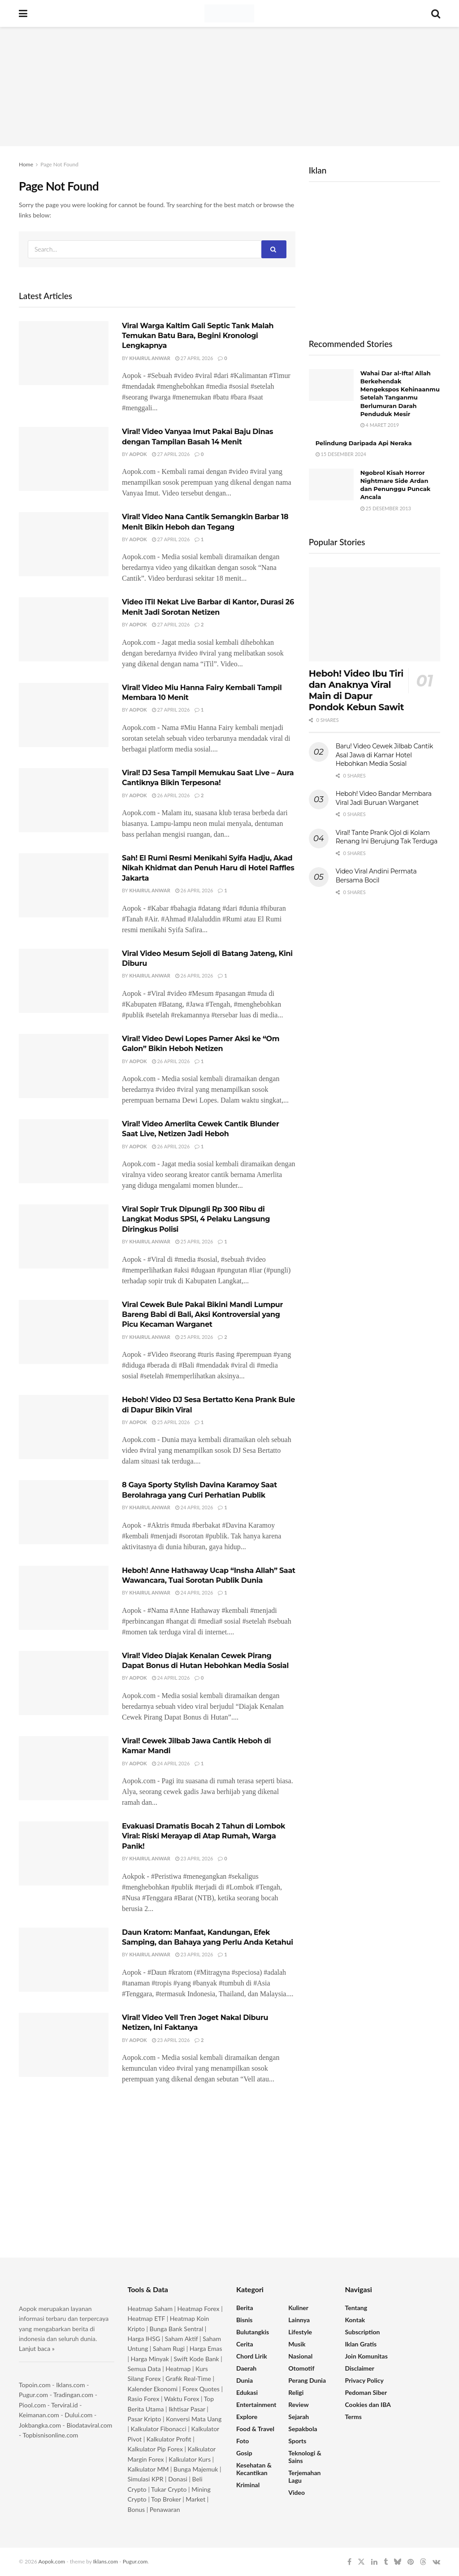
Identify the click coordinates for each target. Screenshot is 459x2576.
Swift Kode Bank (196, 2359)
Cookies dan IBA (368, 2404)
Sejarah (298, 2416)
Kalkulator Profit (169, 2439)
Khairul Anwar (149, 358)
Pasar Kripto (144, 2419)
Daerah (246, 2368)
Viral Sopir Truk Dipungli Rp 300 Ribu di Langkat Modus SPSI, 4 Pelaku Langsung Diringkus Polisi (196, 1219)
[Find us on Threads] (423, 2562)
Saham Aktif (181, 2338)
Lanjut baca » (37, 2348)
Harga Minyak (150, 2359)
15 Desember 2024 (341, 454)
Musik (296, 2344)
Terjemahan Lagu (304, 2476)
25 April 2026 (194, 1241)
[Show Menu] (23, 13)
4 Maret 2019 (379, 425)
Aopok (138, 454)
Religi (295, 2392)
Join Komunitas (366, 2356)
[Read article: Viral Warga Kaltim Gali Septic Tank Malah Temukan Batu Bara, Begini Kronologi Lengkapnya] (63, 353)
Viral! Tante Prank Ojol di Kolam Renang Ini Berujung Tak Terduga (386, 837)
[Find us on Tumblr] (386, 2562)
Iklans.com (70, 2385)
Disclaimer (360, 2368)
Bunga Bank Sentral (177, 2329)
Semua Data (144, 2368)
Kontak (355, 2320)
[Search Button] (435, 13)
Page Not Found (59, 164)
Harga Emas (206, 2348)
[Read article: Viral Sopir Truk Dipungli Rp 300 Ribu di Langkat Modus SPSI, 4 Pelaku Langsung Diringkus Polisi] (63, 1236)
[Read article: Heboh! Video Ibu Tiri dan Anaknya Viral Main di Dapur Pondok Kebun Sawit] (374, 614)
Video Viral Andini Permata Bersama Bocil (376, 875)
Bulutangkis (252, 2332)
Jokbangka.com (40, 2425)
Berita (244, 2307)
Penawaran (165, 2509)
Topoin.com (35, 2385)
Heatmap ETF (146, 2318)
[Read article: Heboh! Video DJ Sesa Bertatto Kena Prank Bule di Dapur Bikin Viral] (63, 1427)
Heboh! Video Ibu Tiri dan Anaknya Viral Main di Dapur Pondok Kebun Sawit (356, 690)
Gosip (244, 2453)
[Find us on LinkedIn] (374, 2562)
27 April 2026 (194, 358)
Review (298, 2404)
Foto (242, 2441)
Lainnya (299, 2320)
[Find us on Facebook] (349, 2562)
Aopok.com (52, 2561)
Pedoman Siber (366, 2392)
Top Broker (166, 2499)
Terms (353, 2416)
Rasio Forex (144, 2398)
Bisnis (244, 2320)
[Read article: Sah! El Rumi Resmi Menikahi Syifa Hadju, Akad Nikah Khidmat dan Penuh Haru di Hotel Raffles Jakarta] (63, 885)
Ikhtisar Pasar (187, 2409)
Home (26, 164)
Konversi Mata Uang (193, 2419)
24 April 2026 (194, 1507)
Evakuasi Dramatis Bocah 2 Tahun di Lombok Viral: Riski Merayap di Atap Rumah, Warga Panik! (203, 1836)
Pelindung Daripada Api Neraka (364, 443)
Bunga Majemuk (195, 2469)
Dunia (244, 2380)
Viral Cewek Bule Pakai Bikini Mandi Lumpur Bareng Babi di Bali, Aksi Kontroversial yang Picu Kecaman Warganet (202, 1314)
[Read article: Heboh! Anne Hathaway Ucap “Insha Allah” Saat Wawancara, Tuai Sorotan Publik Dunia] (63, 1598)
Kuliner (298, 2307)
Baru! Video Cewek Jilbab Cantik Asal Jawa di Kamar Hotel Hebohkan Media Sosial (384, 755)
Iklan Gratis (361, 2344)
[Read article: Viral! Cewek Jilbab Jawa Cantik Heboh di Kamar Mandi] (63, 1768)
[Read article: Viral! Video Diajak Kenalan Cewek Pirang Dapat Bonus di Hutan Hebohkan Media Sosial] (63, 1683)
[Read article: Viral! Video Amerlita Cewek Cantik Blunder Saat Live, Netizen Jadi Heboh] (63, 1151)
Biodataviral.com (89, 2425)
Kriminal (248, 2485)
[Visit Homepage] (229, 13)
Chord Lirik (251, 2356)
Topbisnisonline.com (50, 2435)
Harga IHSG (144, 2338)
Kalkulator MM (148, 2469)
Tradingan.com (73, 2394)
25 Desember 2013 (385, 508)
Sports (297, 2441)
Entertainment (256, 2404)
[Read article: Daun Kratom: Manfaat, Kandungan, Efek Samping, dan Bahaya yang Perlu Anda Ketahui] (63, 1960)
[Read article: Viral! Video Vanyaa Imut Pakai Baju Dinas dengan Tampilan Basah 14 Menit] (63, 459)
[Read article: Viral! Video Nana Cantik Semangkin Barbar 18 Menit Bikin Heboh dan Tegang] (63, 544)
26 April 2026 (171, 795)
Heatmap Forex (199, 2308)
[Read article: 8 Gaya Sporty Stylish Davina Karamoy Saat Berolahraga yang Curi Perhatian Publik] (63, 1512)
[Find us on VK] (436, 2562)
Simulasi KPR (146, 2479)
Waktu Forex (181, 2398)
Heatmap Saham (150, 2308)
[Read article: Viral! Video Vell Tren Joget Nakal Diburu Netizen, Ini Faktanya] (63, 2045)
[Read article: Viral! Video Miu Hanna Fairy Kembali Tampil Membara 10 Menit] (63, 715)
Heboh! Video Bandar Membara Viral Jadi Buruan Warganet (384, 798)
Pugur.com (33, 2394)
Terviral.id (64, 2405)
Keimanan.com (39, 2415)
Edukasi (247, 2392)
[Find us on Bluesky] (397, 2562)
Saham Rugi (169, 2348)
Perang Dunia (307, 2380)
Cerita (244, 2344)
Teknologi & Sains (304, 2456)
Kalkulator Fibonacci (158, 2429)
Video (296, 2492)
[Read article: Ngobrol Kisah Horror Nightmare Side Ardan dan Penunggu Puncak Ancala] (331, 485)
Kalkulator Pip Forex (155, 2449)
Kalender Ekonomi (153, 2389)
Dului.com (78, 2415)
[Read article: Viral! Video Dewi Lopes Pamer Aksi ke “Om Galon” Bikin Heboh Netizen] (63, 1066)
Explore (246, 2416)
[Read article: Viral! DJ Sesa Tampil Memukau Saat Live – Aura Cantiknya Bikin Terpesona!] (63, 800)
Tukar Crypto (168, 2489)
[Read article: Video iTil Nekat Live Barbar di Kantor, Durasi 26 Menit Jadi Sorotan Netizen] (63, 629)
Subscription (362, 2332)
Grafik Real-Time (188, 2378)
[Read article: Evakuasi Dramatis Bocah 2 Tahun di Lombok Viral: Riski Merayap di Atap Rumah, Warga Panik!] (63, 1853)
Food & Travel (255, 2429)
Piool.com (32, 2405)
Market (196, 2499)
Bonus (137, 2509)
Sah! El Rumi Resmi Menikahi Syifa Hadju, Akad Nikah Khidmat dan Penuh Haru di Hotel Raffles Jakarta (208, 868)
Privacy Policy (364, 2380)
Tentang (356, 2307)
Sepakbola (302, 2429)
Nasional (300, 2356)
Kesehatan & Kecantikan (254, 2468)
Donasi (178, 2479)
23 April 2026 (194, 1858)
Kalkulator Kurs (190, 2459)
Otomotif (301, 2368)
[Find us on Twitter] (361, 2562)
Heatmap (178, 2368)
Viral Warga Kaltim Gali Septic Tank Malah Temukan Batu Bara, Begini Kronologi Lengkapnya (197, 335)
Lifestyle (300, 2332)
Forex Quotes (201, 2389)
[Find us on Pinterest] (410, 2562)
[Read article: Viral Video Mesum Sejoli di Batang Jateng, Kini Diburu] (63, 981)
